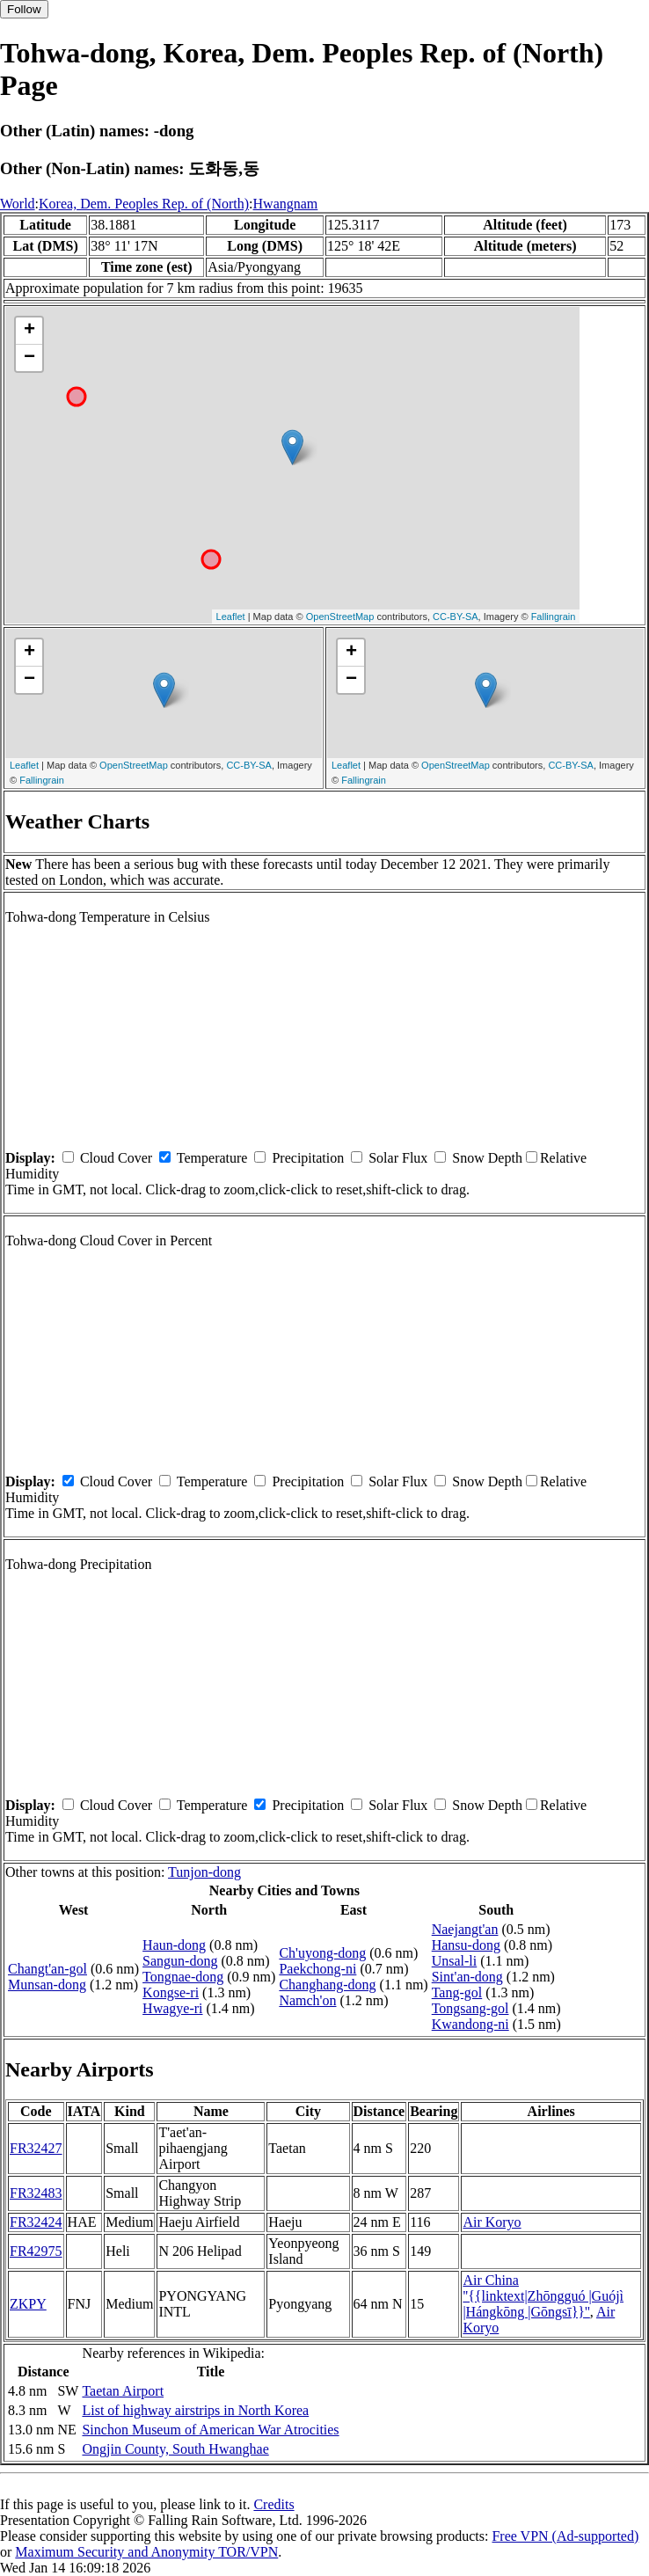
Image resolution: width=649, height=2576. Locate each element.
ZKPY (28, 2303)
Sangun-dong (179, 1960)
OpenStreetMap (340, 616)
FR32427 (36, 2148)
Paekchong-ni (317, 1968)
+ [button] (29, 330)
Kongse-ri (170, 1992)
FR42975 (36, 2251)
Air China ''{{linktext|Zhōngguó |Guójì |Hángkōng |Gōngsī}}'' (543, 2296)
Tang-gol (457, 1992)
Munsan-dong (47, 1984)
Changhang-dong (327, 1984)
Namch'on (307, 2000)
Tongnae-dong (182, 1976)
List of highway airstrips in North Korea (195, 2410)
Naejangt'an (465, 1929)
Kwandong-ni (470, 2024)
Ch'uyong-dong (322, 1952)
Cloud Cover (116, 1157)
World (17, 203)
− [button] (29, 358)
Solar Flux (397, 1157)
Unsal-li (455, 1960)
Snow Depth (487, 1157)
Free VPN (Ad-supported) (565, 2536)
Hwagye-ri (172, 2008)
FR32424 (36, 2222)
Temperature (212, 1157)
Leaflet (230, 616)
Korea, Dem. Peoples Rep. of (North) (144, 203)
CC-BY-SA (455, 616)
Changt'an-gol (47, 1968)
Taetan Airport (123, 2390)
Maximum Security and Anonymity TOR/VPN (146, 2551)
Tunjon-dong (204, 1871)
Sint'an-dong (467, 1976)
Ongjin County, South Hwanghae (175, 2448)
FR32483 (36, 2193)
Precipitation (308, 1157)
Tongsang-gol (470, 2008)
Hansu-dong (466, 1944)
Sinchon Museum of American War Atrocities (210, 2429)
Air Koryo (492, 2222)
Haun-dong (174, 1944)
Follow (24, 9)
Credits (273, 2504)
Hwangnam (285, 203)
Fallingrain (553, 616)
